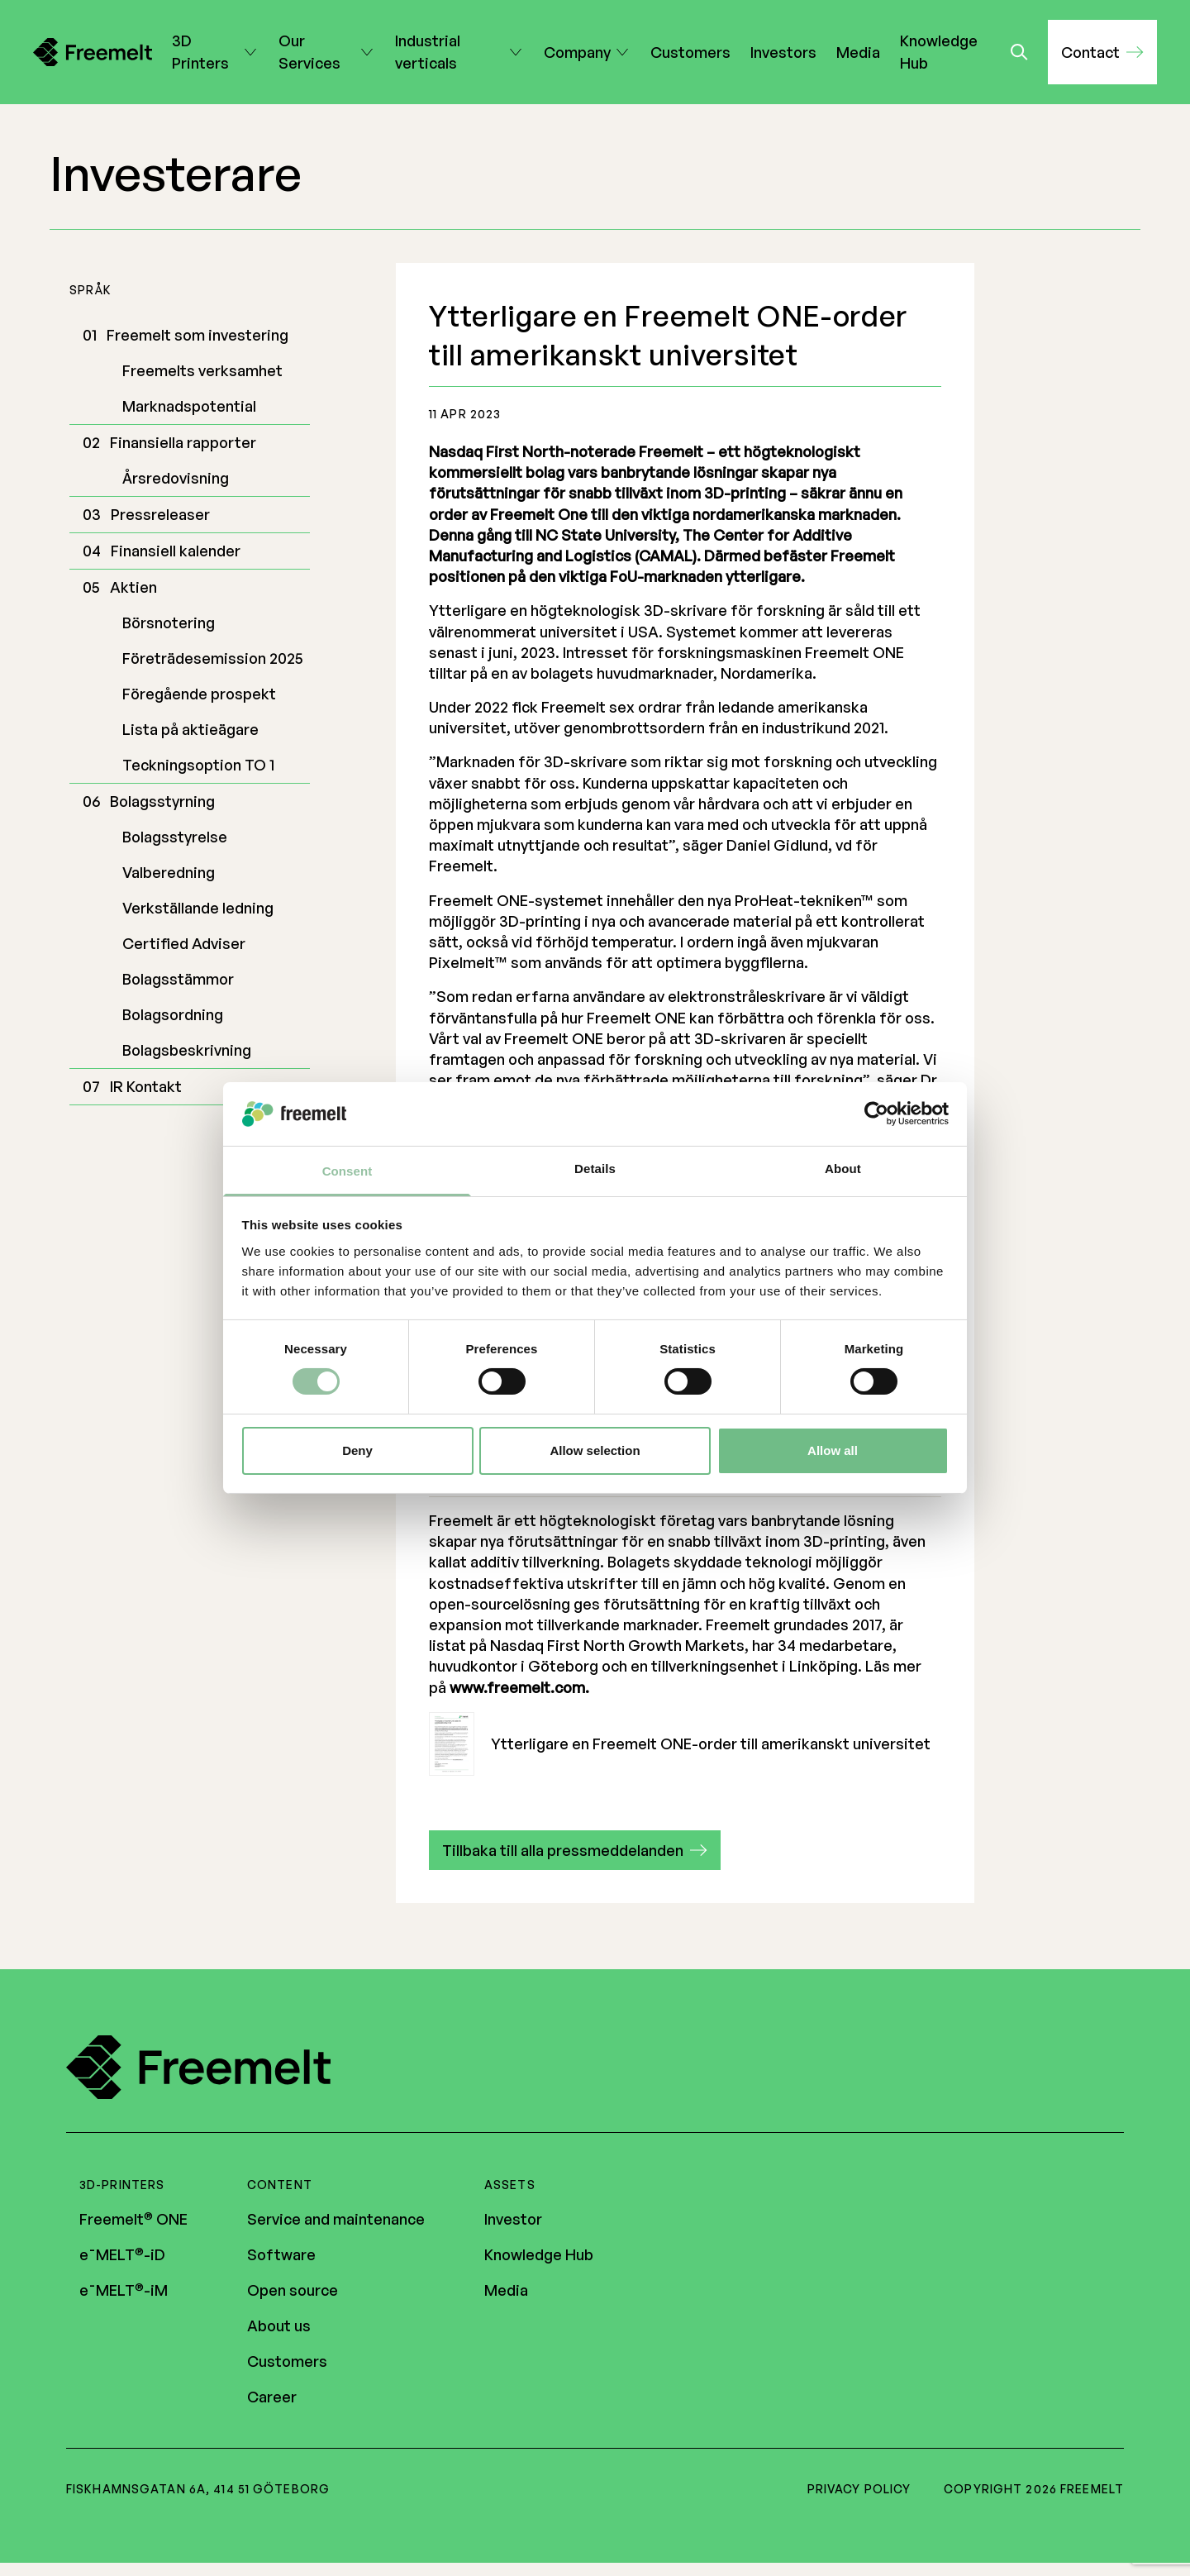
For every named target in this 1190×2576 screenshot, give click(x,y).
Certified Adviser (183, 943)
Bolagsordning (172, 1014)
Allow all (832, 1450)
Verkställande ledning (198, 908)
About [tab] (843, 1169)
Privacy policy (859, 2490)
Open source (292, 2291)
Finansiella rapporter (183, 442)
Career (272, 2397)
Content (279, 2185)
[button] (1102, 52)
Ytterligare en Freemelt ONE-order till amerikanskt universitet (680, 1744)
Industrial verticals (449, 51)
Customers (690, 52)
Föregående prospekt (199, 694)
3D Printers (205, 51)
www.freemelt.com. (519, 1687)
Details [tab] (595, 1169)
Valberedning (168, 872)
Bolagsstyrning (162, 801)
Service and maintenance (336, 2220)
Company (577, 52)
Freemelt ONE (133, 2220)
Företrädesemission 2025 (212, 658)
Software (281, 2255)
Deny (357, 1450)
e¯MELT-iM (123, 2291)
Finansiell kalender (175, 550)
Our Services (316, 51)
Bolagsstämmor (178, 979)
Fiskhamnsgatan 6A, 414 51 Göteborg (198, 2490)
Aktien (133, 587)
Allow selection (595, 1450)
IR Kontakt (146, 1086)
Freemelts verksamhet (202, 370)
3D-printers (121, 2185)
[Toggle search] (1019, 52)
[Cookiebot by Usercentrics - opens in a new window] (876, 1113)
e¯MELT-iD (122, 2255)
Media (858, 52)
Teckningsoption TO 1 (198, 765)
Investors (783, 52)
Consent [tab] (347, 1171)
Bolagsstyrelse (174, 837)
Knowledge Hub (939, 51)
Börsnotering (168, 622)
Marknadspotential (189, 406)
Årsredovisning (175, 478)
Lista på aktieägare (190, 729)
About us (279, 2326)
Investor (513, 2220)
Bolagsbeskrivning (186, 1050)
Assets (510, 2185)
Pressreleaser (160, 514)
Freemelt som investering (197, 335)
